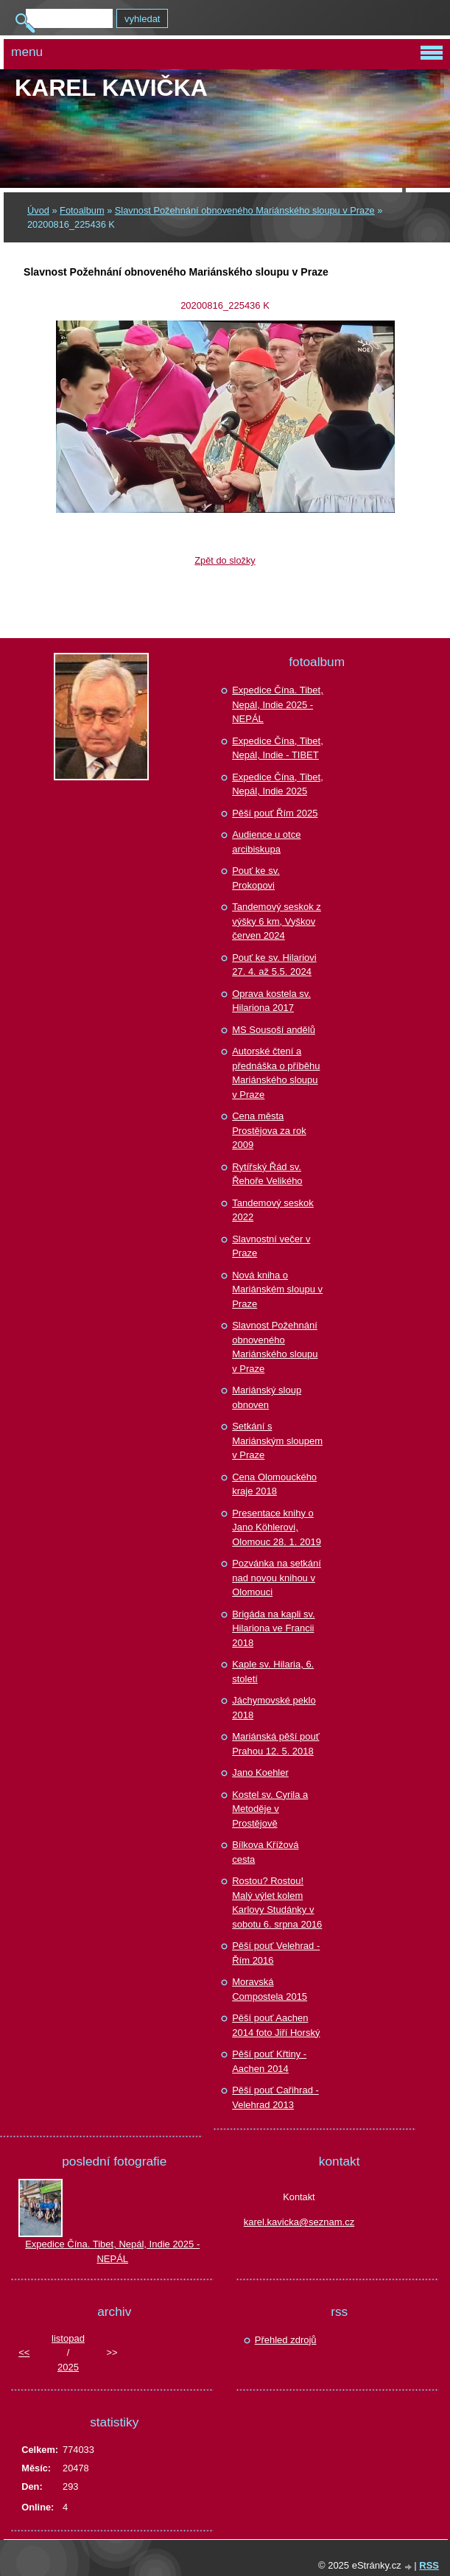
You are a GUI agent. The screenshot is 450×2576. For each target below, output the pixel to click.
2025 (68, 2367)
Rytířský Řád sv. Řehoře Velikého (267, 1174)
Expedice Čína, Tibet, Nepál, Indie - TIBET (277, 748)
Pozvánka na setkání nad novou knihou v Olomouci (276, 1577)
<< (23, 2352)
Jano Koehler (260, 1772)
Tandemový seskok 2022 (273, 1210)
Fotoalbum (82, 210)
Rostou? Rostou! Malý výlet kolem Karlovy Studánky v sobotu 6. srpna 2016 (277, 1902)
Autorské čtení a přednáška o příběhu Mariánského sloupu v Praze (276, 1073)
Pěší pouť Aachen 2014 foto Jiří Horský (276, 2025)
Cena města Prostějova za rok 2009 (269, 1130)
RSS (429, 2565)
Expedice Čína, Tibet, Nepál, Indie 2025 (277, 784)
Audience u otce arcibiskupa (266, 842)
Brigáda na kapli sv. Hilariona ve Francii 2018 (273, 1628)
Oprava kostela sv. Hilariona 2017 (271, 1001)
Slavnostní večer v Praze (271, 1246)
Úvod (38, 210)
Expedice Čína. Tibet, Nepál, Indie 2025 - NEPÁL (277, 704)
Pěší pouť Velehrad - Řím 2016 (276, 1953)
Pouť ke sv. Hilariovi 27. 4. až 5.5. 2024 (274, 965)
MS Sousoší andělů (273, 1029)
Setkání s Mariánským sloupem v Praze (277, 1440)
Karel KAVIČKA (111, 87)
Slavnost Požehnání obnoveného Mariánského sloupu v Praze (245, 210)
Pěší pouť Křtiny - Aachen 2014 (269, 2061)
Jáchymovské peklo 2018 (273, 1708)
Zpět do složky (225, 560)
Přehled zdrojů (286, 2339)
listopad (68, 2338)
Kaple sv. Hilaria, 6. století (273, 1671)
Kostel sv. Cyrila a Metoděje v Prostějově (270, 1809)
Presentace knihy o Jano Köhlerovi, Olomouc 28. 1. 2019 (276, 1527)
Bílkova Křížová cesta (265, 1852)
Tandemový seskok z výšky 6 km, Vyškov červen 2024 (276, 921)
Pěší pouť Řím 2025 (274, 813)
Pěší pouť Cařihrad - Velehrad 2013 (275, 2097)
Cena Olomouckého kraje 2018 (274, 1484)
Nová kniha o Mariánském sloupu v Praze (277, 1289)
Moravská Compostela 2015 (269, 1989)
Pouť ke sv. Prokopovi (256, 878)
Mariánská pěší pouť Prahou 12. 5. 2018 (275, 1744)
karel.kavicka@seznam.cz (299, 2221)
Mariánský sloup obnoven (266, 1397)
